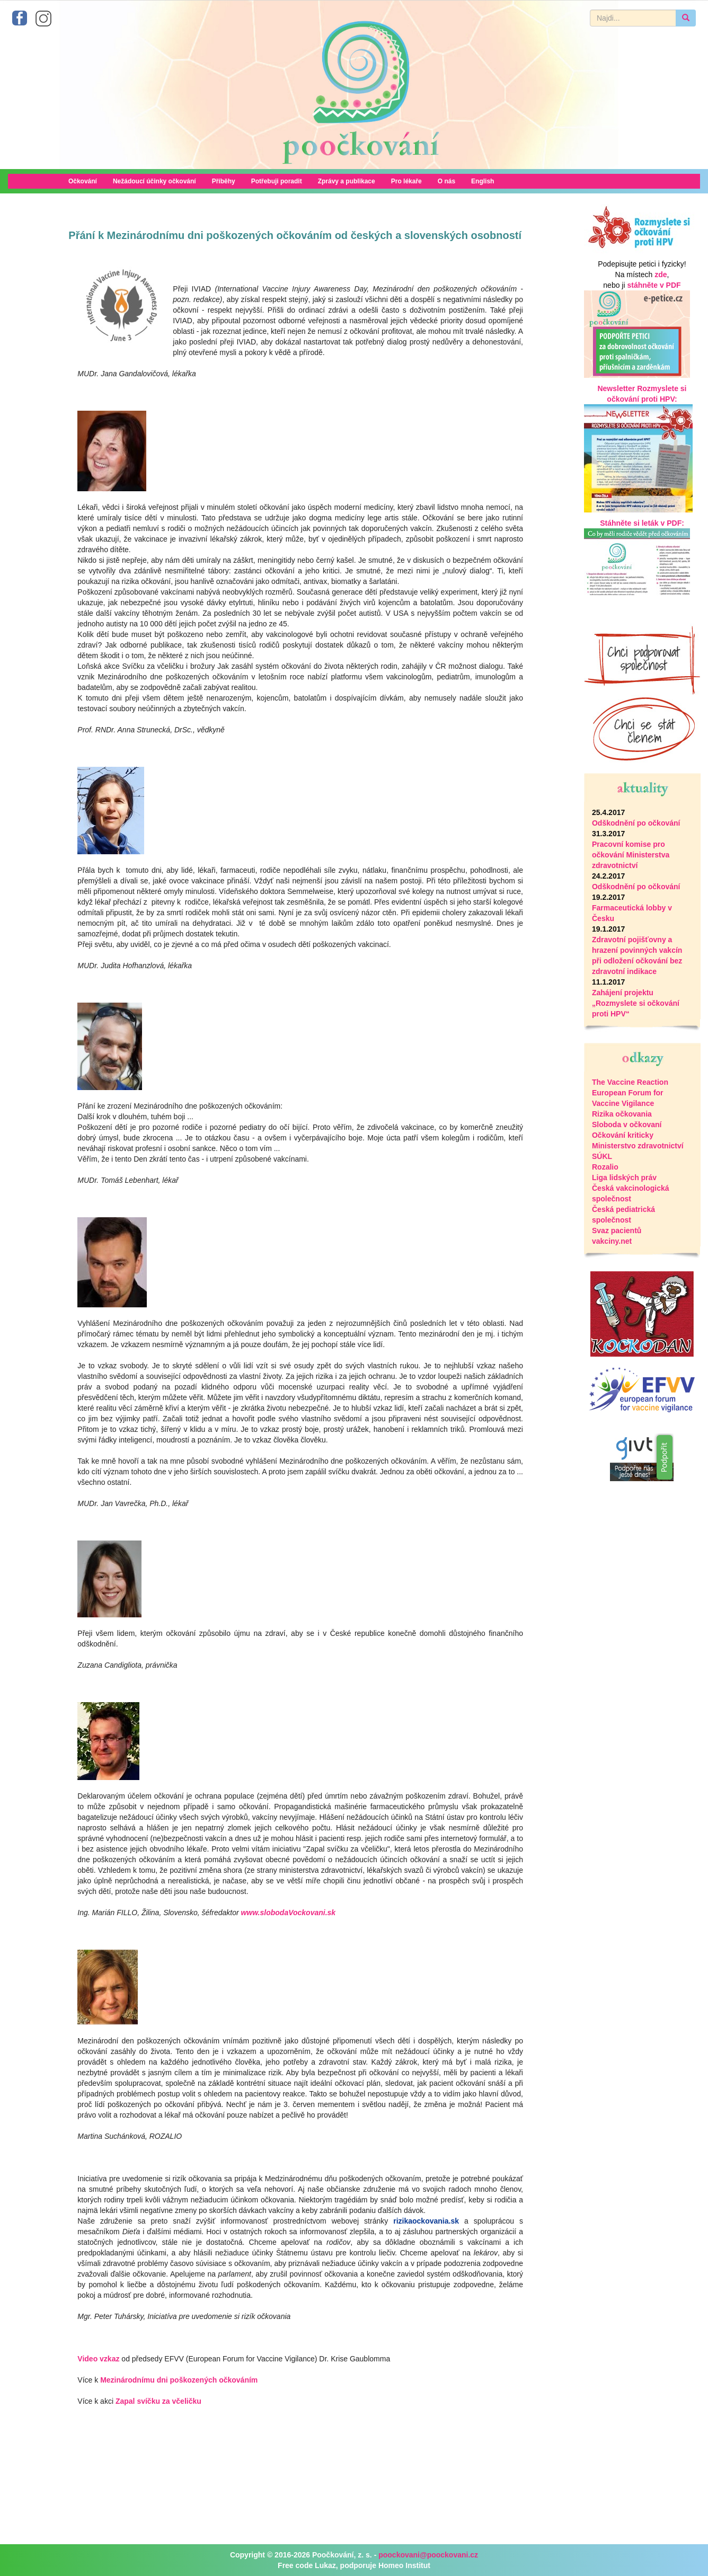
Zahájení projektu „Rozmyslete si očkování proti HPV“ (635, 1003)
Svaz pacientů (616, 1230)
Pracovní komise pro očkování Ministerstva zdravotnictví (630, 855)
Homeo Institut (404, 2565)
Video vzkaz (98, 2358)
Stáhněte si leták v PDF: (642, 523)
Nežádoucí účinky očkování (154, 181)
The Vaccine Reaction (630, 1082)
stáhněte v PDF (653, 285)
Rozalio (605, 1167)
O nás (446, 181)
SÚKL (602, 1156)
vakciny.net (612, 1241)
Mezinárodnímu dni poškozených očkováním (179, 2380)
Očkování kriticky (622, 1135)
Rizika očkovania (622, 1114)
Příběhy (223, 181)
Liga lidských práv (624, 1177)
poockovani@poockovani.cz (428, 2555)
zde (660, 274)
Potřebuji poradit (276, 181)
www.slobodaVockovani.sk (288, 1912)
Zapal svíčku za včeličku (158, 2401)
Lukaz (325, 2565)
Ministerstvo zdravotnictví (638, 1145)
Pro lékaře (406, 181)
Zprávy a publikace (346, 181)
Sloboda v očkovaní (626, 1124)
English (482, 181)
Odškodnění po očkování (636, 823)
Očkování (82, 181)
